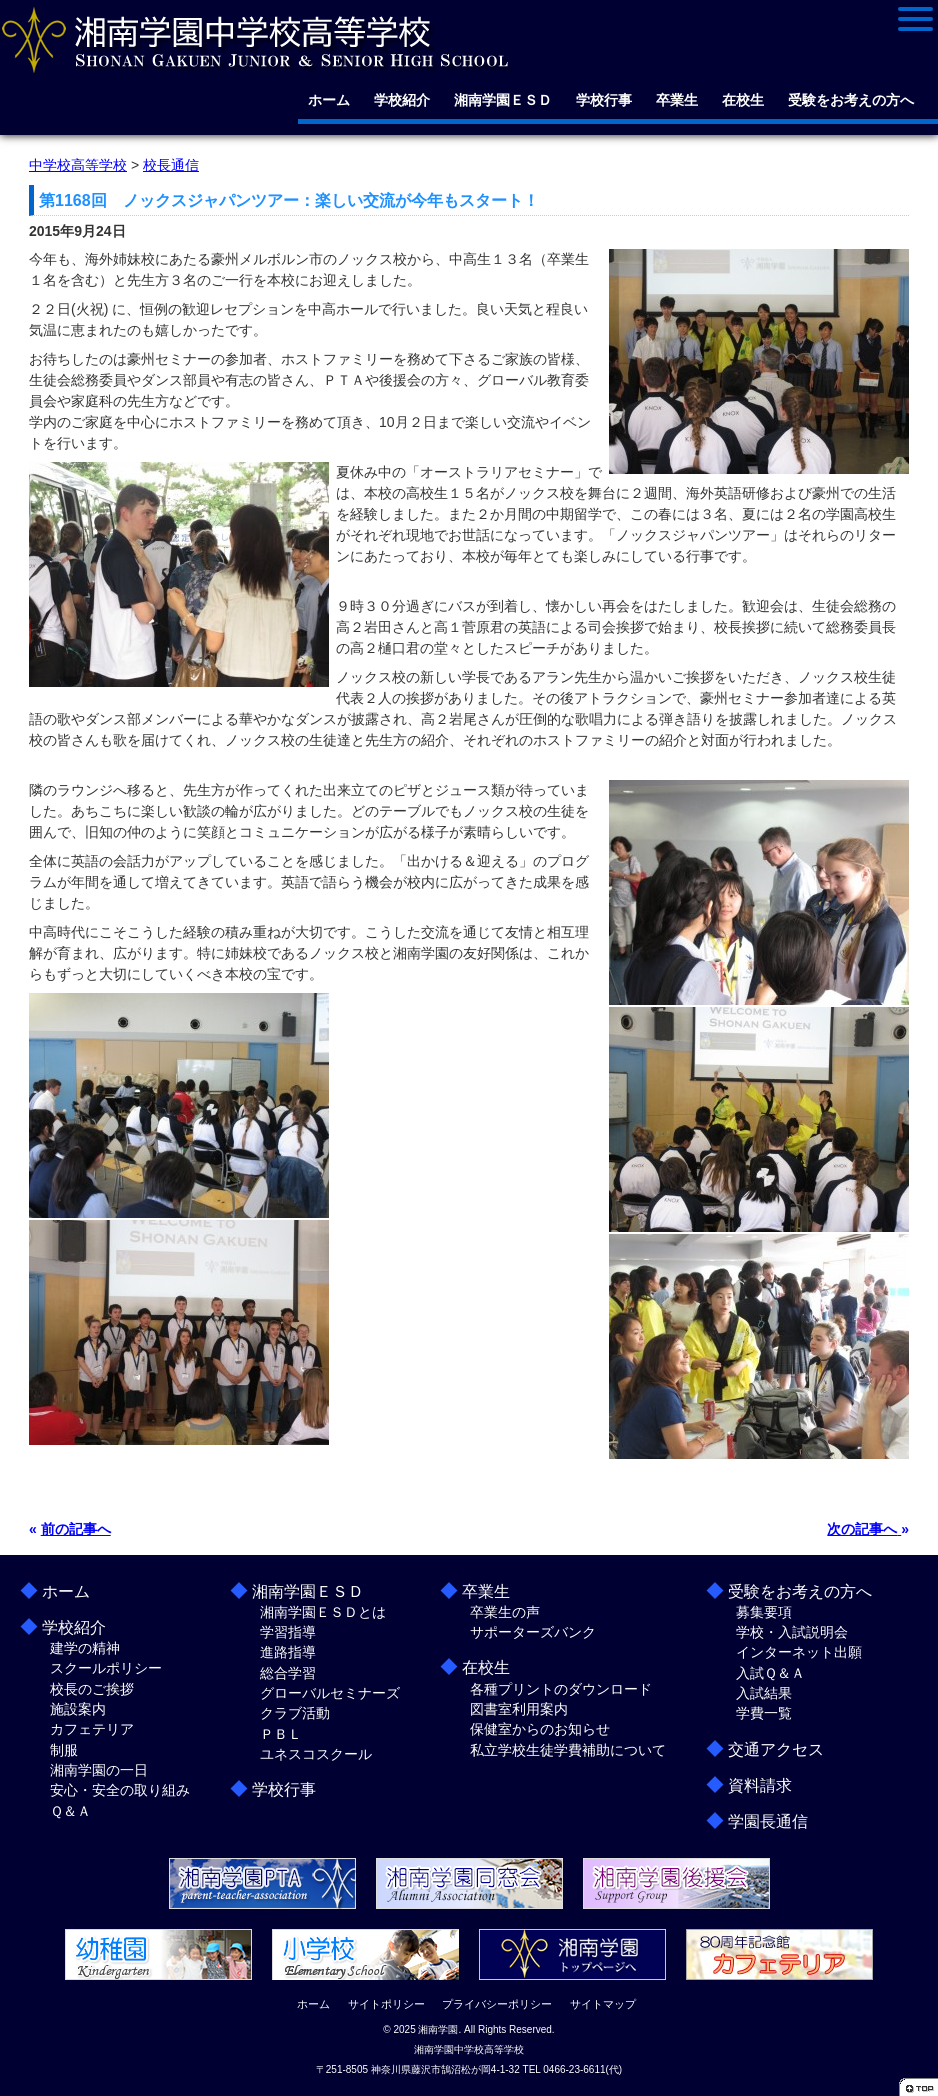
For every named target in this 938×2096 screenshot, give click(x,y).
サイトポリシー (386, 2004)
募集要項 (764, 1612)
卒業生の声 (505, 1612)
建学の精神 (85, 1648)
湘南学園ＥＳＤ (503, 100)
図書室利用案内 (519, 1709)
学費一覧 (764, 1713)
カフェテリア (92, 1729)
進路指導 (288, 1652)
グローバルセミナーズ (330, 1693)
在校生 (743, 100)
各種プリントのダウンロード (561, 1689)
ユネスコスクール (316, 1754)
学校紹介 (402, 100)
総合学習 (288, 1673)
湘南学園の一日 (99, 1770)
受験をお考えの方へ (851, 100)
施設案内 (78, 1709)
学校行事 (604, 100)
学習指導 (288, 1632)
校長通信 (171, 165)
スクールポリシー (106, 1668)
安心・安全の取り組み (120, 1790)
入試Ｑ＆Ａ (770, 1673)
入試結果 (764, 1693)
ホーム (329, 100)
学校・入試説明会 (792, 1632)
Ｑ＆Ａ (70, 1811)
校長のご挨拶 (92, 1689)
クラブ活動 (295, 1713)
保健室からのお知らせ (540, 1729)
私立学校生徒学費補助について (568, 1750)
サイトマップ (603, 2004)
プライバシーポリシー (497, 2004)
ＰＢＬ (281, 1734)
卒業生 (677, 100)
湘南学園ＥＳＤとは (323, 1612)
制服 (64, 1750)
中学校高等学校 (78, 165)
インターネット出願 (799, 1652)
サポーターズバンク (533, 1632)
